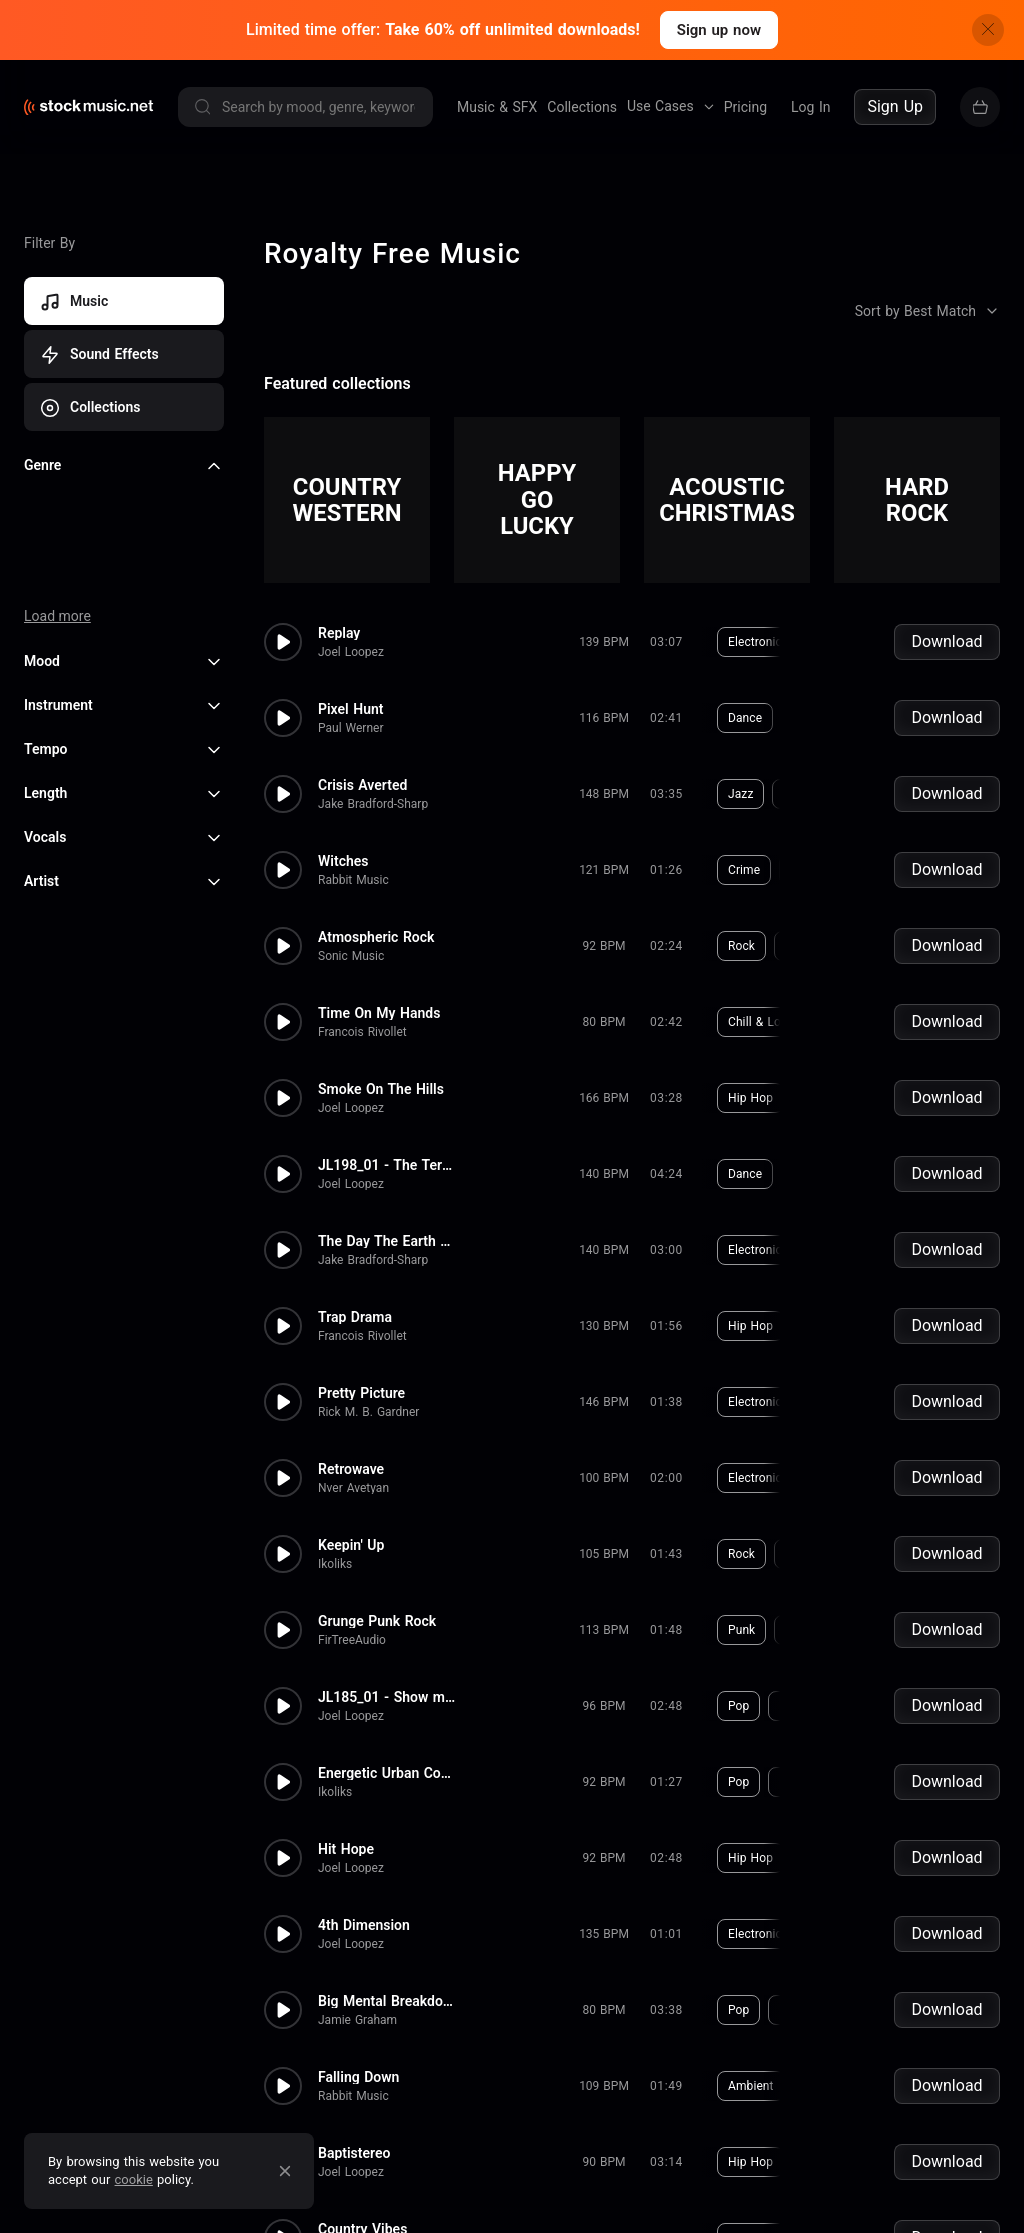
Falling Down (358, 2077)
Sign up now (719, 30)
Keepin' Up (351, 1545)
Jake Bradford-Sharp (373, 804)
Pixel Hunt (350, 709)
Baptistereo (354, 2153)
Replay (339, 633)
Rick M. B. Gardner (368, 1412)
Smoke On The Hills (381, 1089)
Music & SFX (497, 107)
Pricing (745, 107)
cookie (134, 2179)
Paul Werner (351, 728)
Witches (343, 861)
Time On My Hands (379, 1013)
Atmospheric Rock (376, 937)
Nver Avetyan (353, 1488)
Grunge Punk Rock (377, 1621)
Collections (582, 107)
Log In (810, 107)
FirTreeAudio (352, 1640)
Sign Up (895, 106)
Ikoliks (335, 1564)
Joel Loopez (351, 652)
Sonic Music (351, 956)
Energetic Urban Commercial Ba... (388, 1773)
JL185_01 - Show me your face (388, 1697)
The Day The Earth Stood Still (388, 1241)
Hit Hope (346, 1849)
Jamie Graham (357, 2020)
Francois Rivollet (362, 1032)
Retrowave (351, 1469)
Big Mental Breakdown (388, 2001)
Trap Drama (355, 1317)
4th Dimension (364, 1925)
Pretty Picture (361, 1393)
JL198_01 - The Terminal (388, 1165)
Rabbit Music (353, 880)
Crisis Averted (362, 785)
